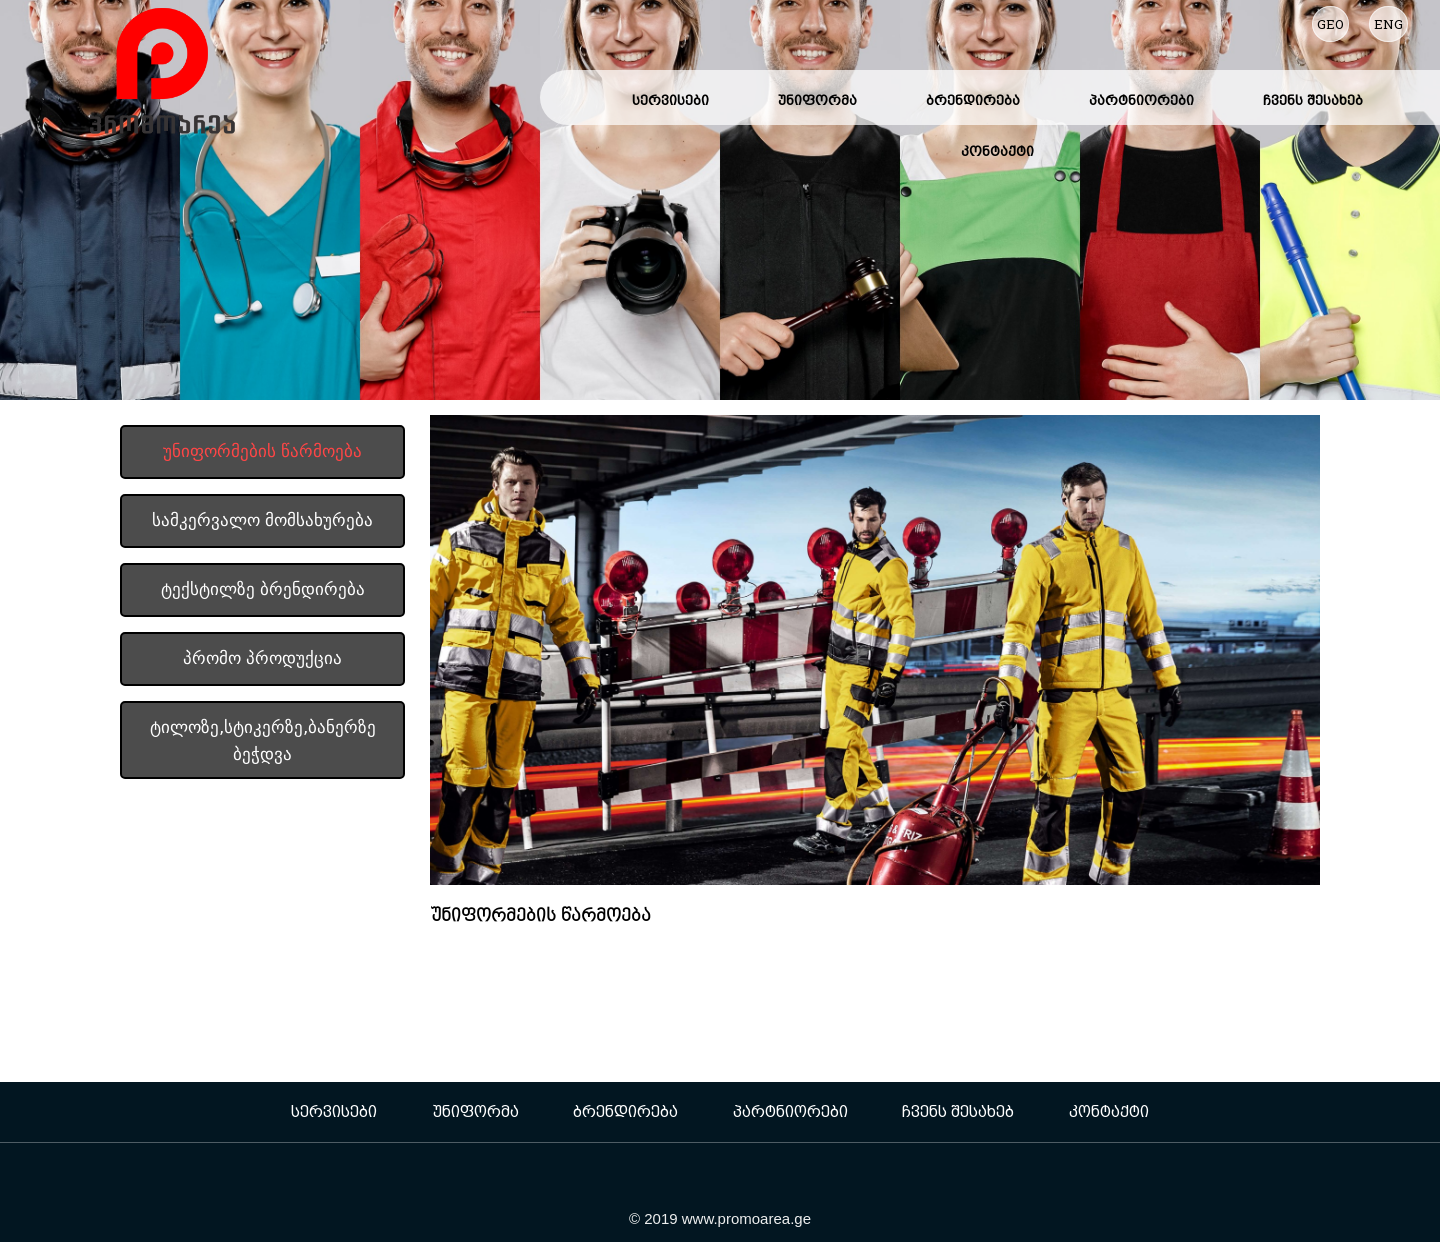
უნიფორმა (817, 100)
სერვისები (670, 100)
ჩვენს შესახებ (1313, 100)
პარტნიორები (1141, 100)
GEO (1330, 24)
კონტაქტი (997, 151)
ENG (1388, 24)
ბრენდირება (973, 100)
